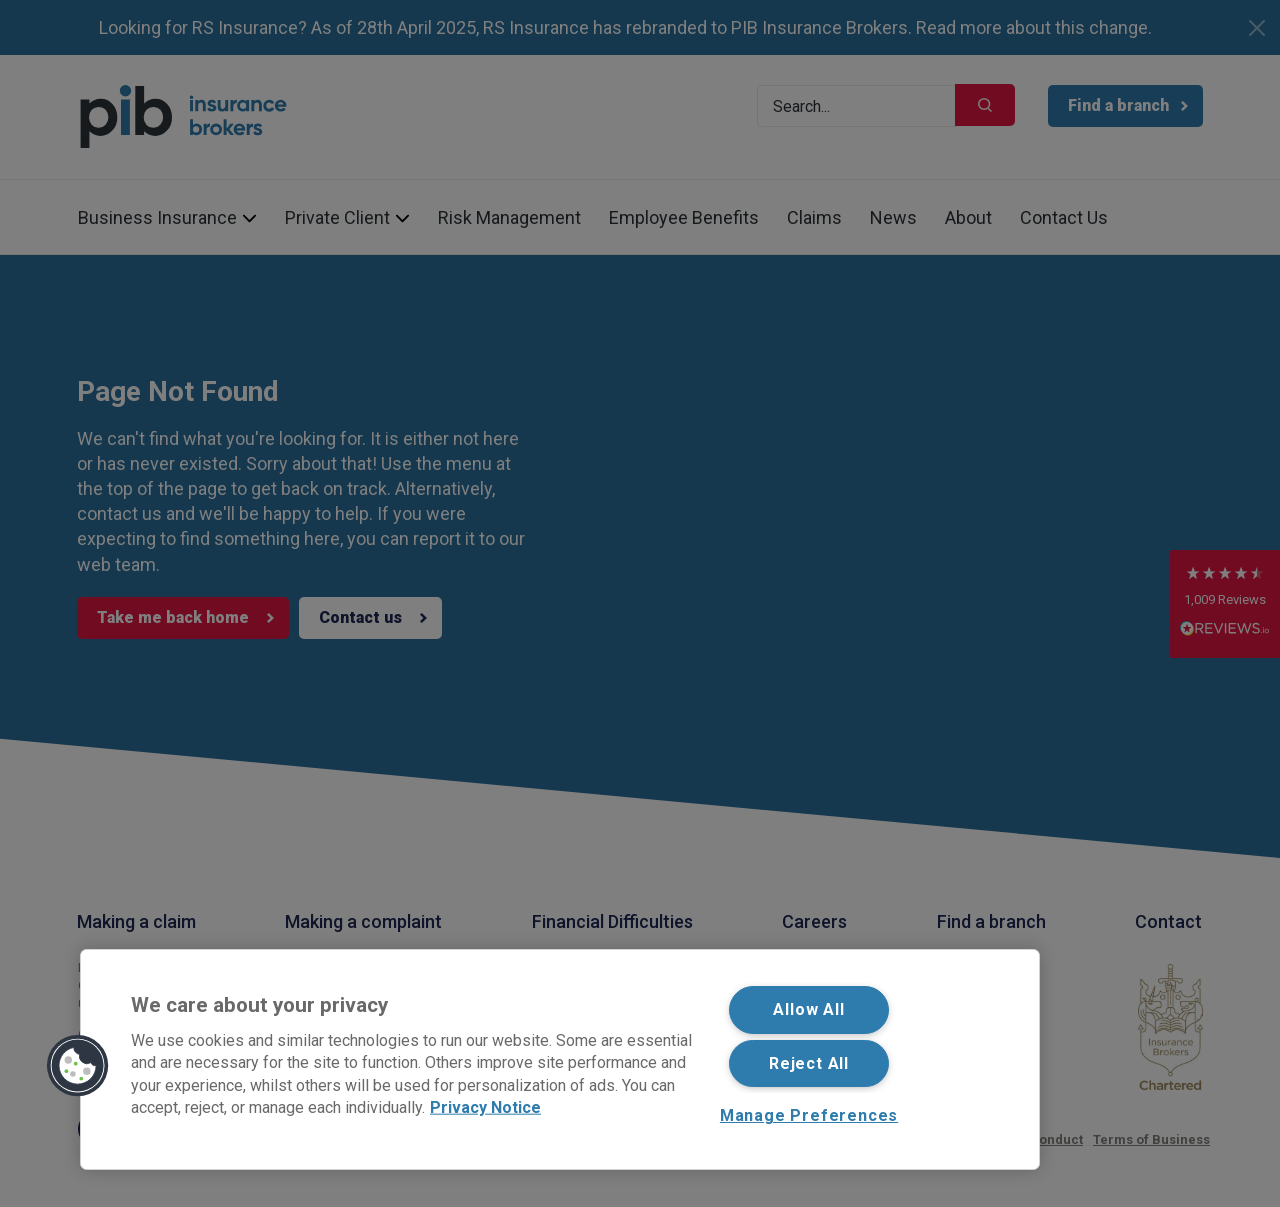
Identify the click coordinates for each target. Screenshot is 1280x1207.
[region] (560, 1059)
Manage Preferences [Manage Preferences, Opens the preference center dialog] (809, 1115)
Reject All (809, 1063)
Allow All (808, 1009)
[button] (78, 1066)
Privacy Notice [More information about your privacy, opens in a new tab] (485, 1107)
